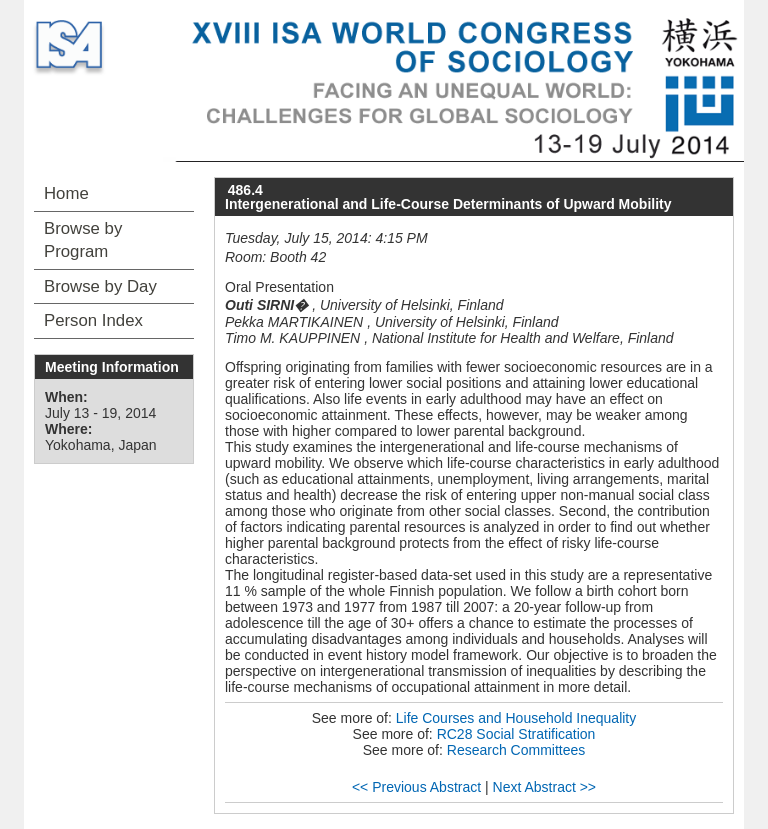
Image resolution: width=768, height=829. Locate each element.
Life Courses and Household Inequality (516, 718)
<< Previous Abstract (416, 787)
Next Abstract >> (545, 787)
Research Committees (516, 750)
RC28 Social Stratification (516, 734)
